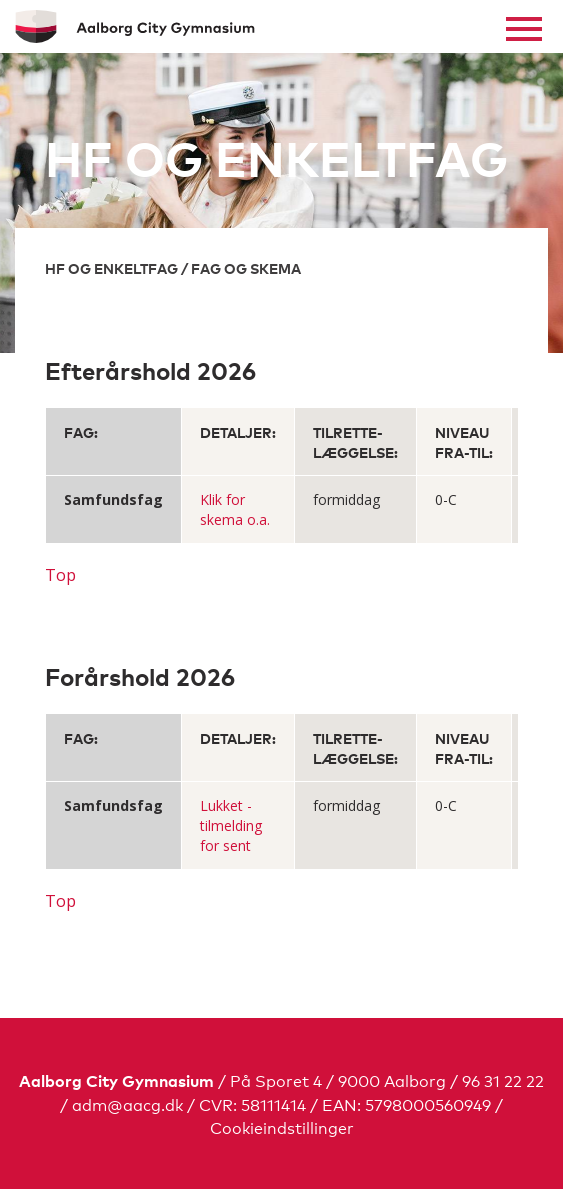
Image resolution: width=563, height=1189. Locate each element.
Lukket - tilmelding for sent (231, 825)
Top (60, 575)
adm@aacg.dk (127, 1103)
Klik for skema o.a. (235, 509)
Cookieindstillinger (282, 1126)
